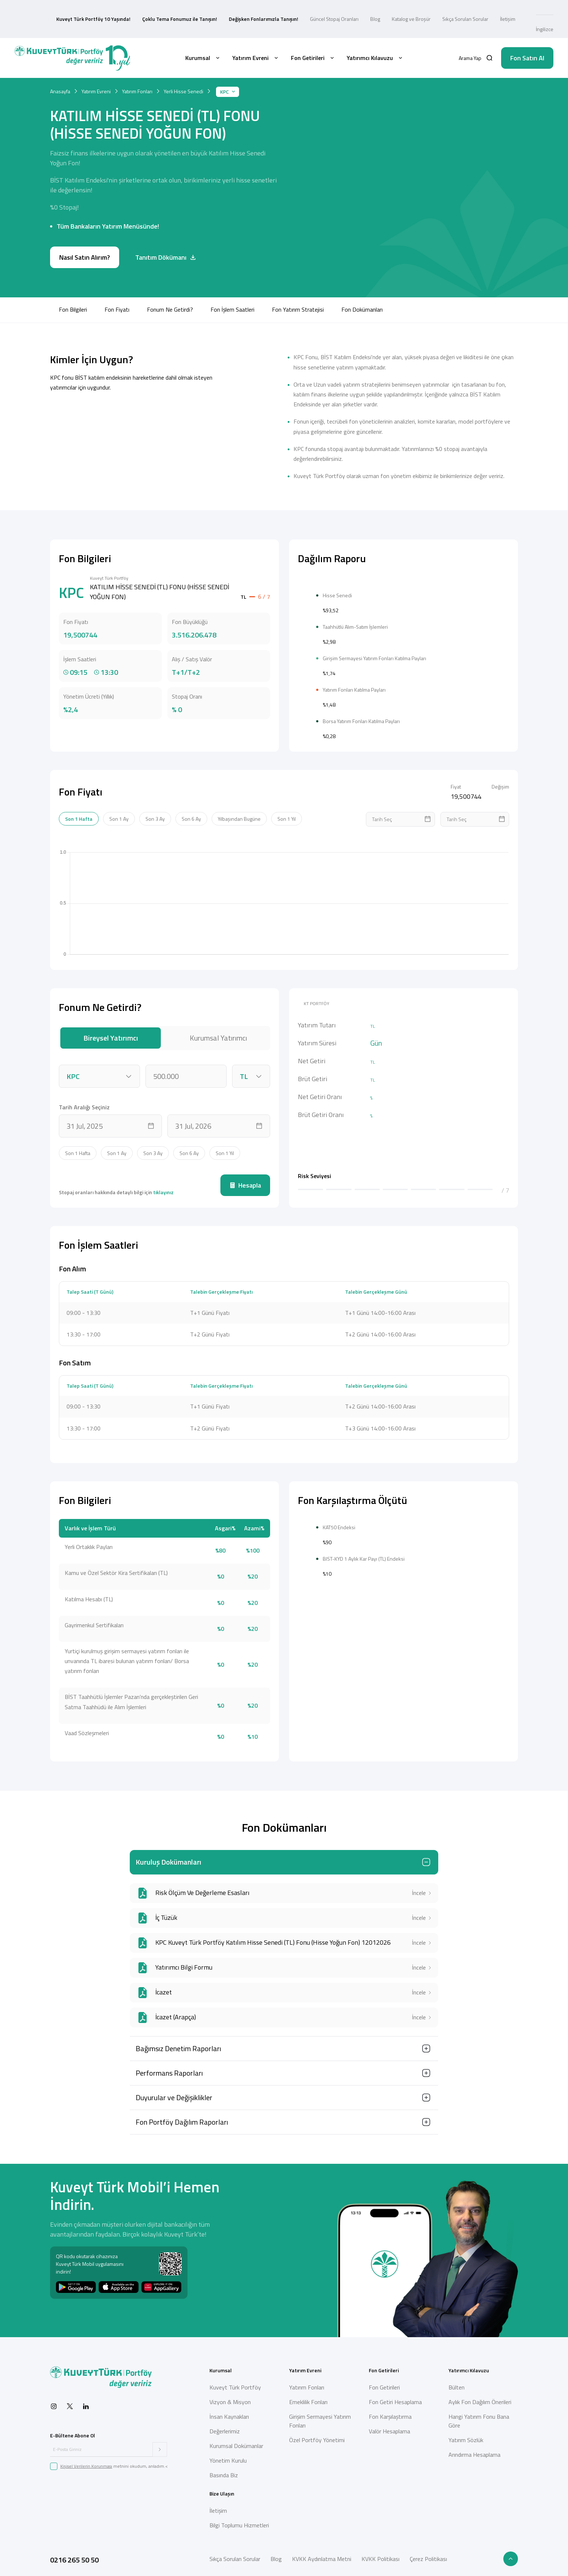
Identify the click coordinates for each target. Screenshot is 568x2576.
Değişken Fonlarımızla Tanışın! (263, 8)
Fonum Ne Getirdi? (170, 289)
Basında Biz (223, 2470)
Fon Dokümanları (363, 289)
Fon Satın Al (527, 37)
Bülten (456, 2382)
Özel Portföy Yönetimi (317, 2434)
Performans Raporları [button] (169, 2067)
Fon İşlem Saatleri (232, 289)
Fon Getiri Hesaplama (395, 2396)
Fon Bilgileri (73, 289)
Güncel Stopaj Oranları (334, 8)
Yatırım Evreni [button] (255, 37)
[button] (475, 37)
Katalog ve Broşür (411, 8)
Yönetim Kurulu (228, 2455)
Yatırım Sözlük (465, 2434)
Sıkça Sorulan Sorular (465, 8)
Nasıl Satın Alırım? (84, 237)
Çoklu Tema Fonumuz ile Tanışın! (179, 8)
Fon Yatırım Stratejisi (298, 289)
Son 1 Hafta (78, 813)
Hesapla (245, 1180)
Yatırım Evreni (96, 71)
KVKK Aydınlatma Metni (321, 2553)
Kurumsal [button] (203, 37)
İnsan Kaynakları (229, 2411)
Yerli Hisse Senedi (183, 71)
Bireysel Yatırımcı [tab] (110, 1032)
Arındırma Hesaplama (474, 2449)
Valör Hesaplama (389, 2426)
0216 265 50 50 (74, 2554)
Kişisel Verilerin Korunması (86, 2460)
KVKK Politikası (380, 2553)
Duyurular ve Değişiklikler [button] (174, 2092)
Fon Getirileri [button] (313, 37)
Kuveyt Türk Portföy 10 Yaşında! (93, 8)
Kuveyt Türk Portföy (235, 2382)
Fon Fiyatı (117, 289)
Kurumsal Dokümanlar (236, 2440)
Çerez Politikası (428, 2553)
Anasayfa (60, 71)
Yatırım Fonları (137, 71)
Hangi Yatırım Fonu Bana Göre (478, 2416)
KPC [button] (228, 71)
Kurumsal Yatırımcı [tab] (218, 1032)
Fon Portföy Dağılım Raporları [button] (182, 2116)
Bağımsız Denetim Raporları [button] (178, 2043)
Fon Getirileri (384, 2382)
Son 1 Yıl (287, 813)
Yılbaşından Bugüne (239, 813)
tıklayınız (163, 1187)
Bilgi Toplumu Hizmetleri (239, 2520)
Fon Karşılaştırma (390, 2411)
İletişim (507, 8)
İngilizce (544, 8)
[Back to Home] (72, 37)
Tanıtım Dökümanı (166, 237)
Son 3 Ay (155, 813)
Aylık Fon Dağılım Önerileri (479, 2396)
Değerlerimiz (224, 2426)
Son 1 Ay (119, 813)
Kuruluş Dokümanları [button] (168, 1856)
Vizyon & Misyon (230, 2396)
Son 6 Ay (191, 813)
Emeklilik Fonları (308, 2396)
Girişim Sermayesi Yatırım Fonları (320, 2416)
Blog (375, 8)
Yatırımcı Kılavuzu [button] (375, 37)
